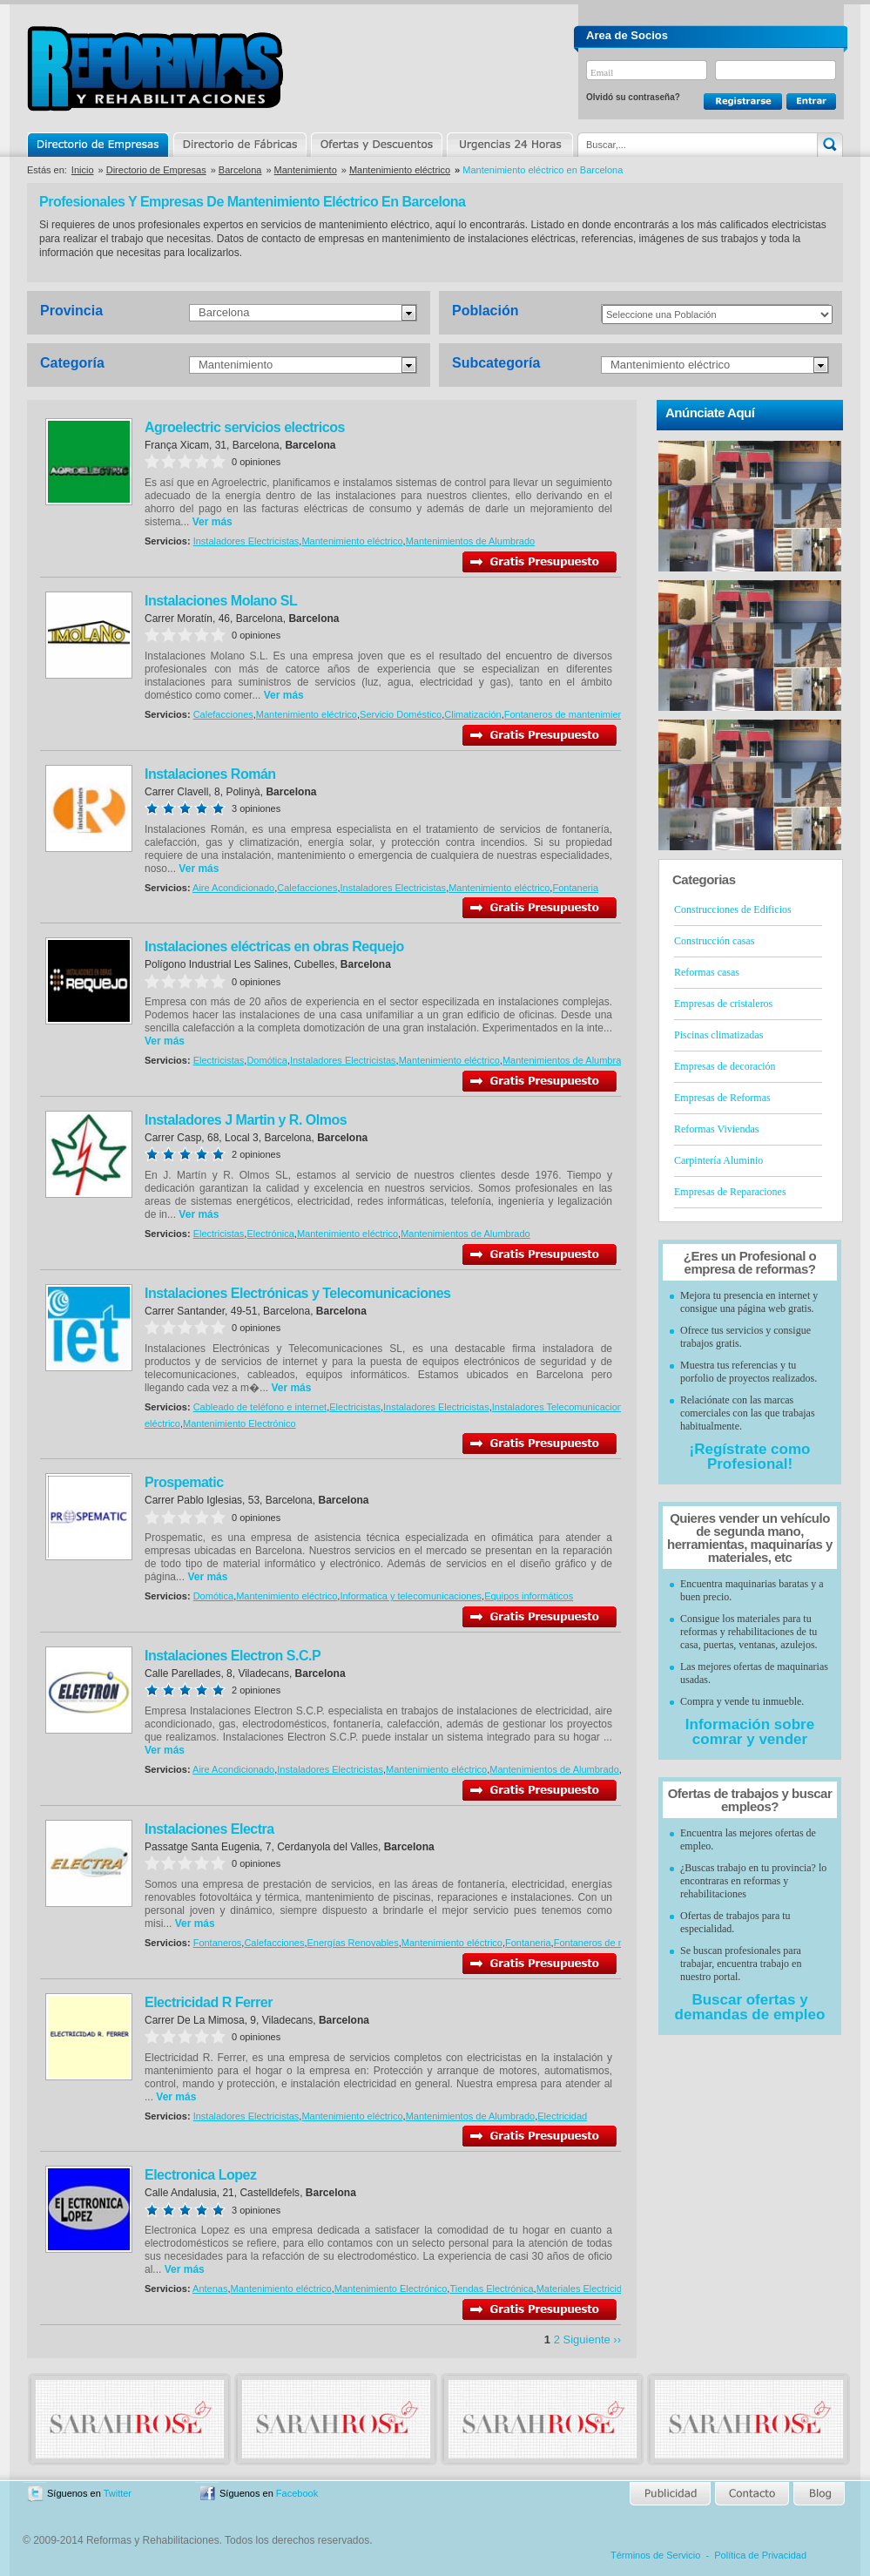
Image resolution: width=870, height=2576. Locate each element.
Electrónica (269, 1233)
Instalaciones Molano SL (221, 600)
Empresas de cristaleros (723, 1003)
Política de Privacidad (760, 2555)
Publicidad (671, 2493)
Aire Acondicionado (233, 887)
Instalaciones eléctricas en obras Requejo (274, 946)
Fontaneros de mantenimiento (567, 714)
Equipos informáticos (528, 1596)
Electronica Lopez (200, 2174)
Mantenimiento (305, 170)
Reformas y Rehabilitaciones (155, 68)
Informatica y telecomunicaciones (411, 1596)
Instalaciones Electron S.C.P (232, 1655)
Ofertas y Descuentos (376, 144)
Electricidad (562, 2116)
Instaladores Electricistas (246, 541)
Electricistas (219, 1060)
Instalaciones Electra (209, 1829)
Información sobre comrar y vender (749, 1732)
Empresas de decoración (725, 1066)
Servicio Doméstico (401, 714)
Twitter (118, 2493)
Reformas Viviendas (716, 1129)
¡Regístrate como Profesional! (750, 1456)
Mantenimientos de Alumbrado (471, 541)
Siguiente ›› (592, 2339)
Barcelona (240, 170)
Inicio (82, 170)
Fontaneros (217, 1942)
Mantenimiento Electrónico (239, 1423)
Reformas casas (706, 972)
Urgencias (508, 144)
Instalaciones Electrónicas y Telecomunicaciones (297, 1293)
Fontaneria (575, 887)
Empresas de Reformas (722, 1098)
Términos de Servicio (655, 2555)
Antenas (209, 2288)
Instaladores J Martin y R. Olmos (246, 1119)
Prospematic (184, 1482)
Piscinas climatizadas (718, 1035)
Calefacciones (223, 714)
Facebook (297, 2493)
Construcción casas (714, 941)
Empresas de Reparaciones (730, 1192)
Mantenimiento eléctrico (399, 170)
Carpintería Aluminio (718, 1160)
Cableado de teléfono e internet (260, 1407)
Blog (818, 2493)
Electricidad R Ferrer (209, 2002)
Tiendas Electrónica (491, 2288)
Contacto (751, 2493)
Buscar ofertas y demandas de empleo (750, 2007)
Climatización (472, 714)
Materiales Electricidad (584, 2288)
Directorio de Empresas (99, 144)
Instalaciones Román (210, 774)
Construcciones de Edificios (733, 909)
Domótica (266, 1060)
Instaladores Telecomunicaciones (562, 1407)
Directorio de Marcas (239, 144)
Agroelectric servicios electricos (245, 427)
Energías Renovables (353, 1942)
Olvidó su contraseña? (633, 97)
